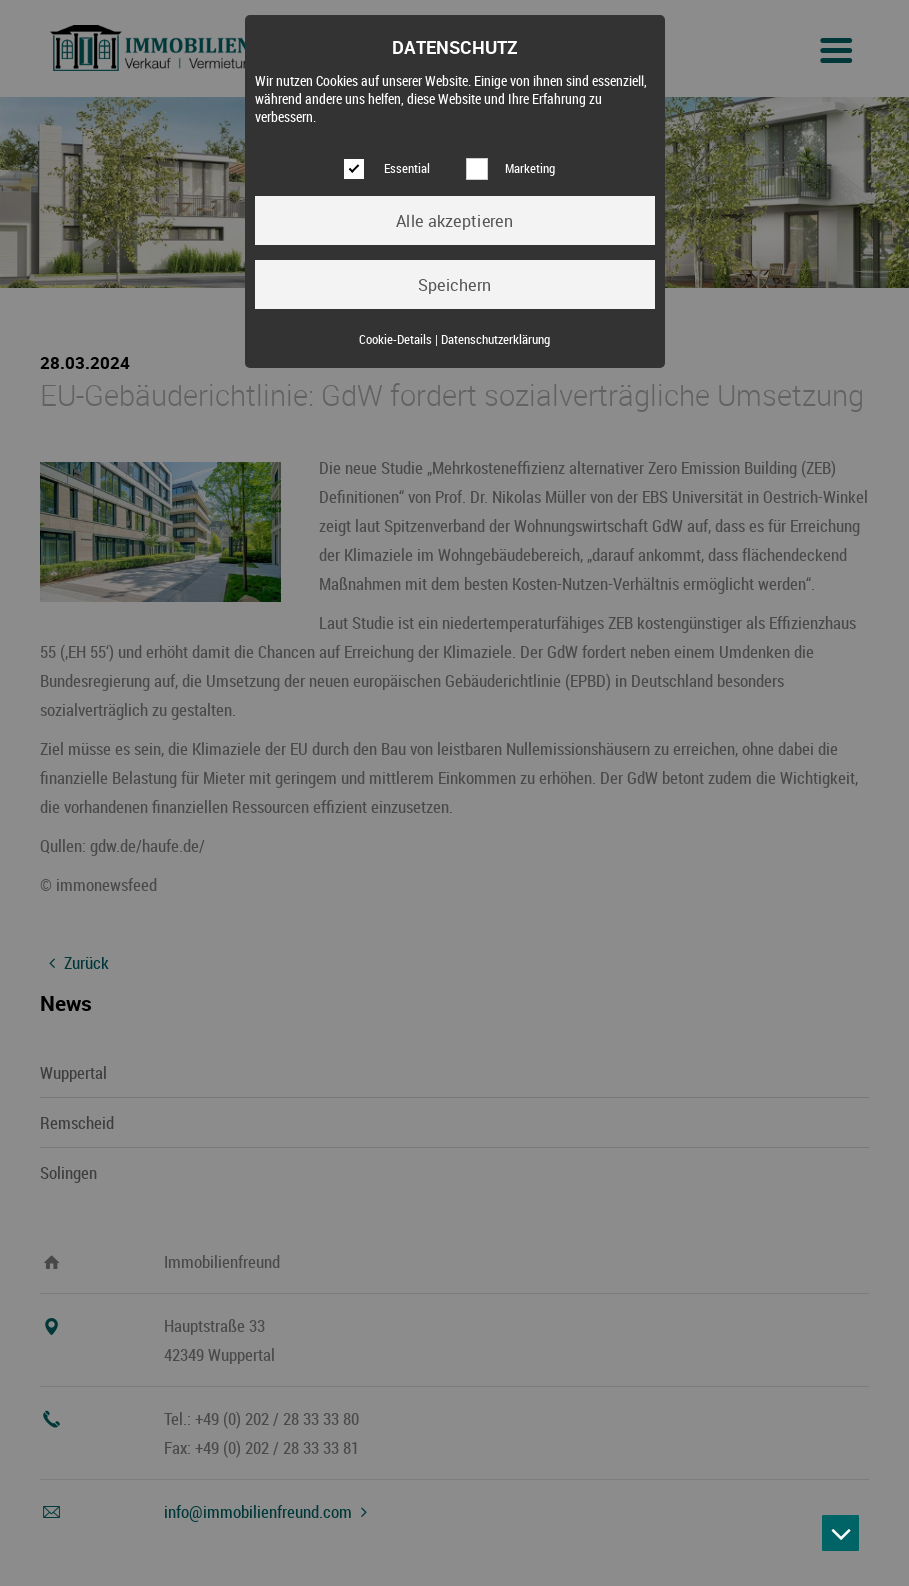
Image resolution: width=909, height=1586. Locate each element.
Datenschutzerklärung (495, 339)
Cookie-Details (395, 339)
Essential (407, 168)
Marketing (530, 168)
